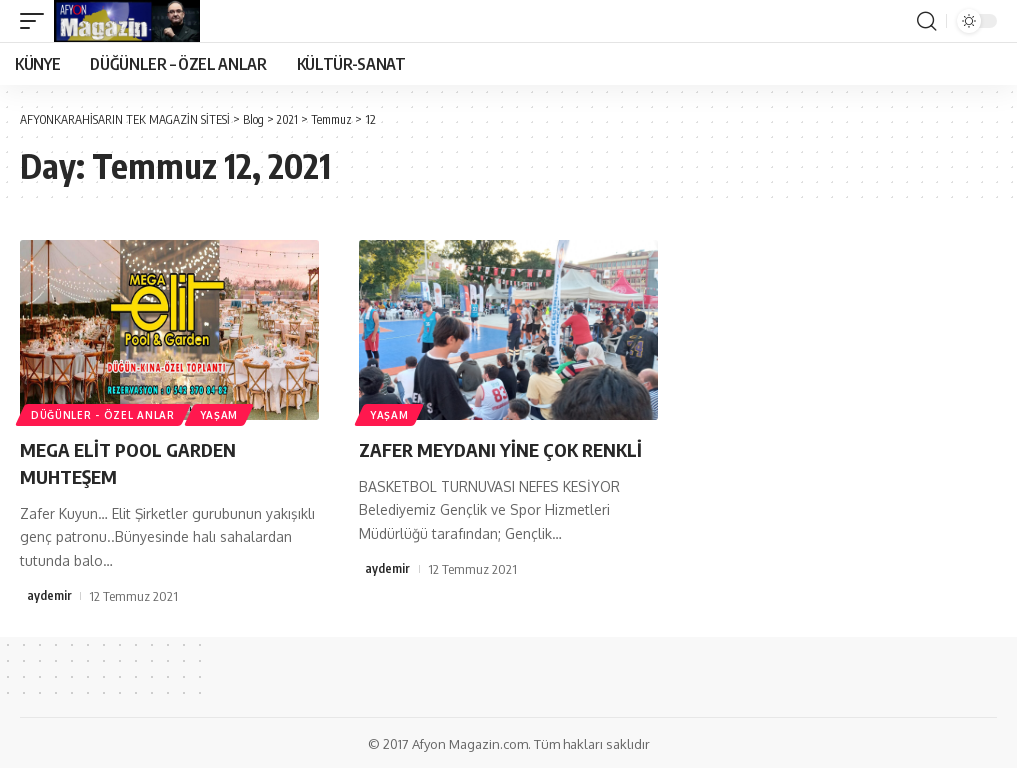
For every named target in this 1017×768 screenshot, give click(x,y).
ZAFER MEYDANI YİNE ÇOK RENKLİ (508, 448)
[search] (926, 21)
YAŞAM (222, 414)
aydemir (49, 594)
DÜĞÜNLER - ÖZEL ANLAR (104, 414)
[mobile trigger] (37, 21)
